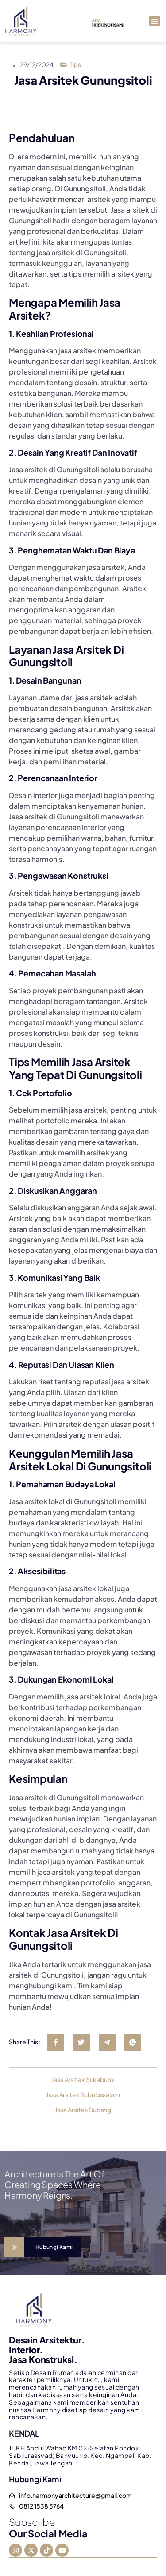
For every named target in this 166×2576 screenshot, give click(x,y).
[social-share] (55, 2042)
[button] (154, 21)
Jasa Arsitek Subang (83, 2110)
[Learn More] (42, 2247)
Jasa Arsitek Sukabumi (82, 2079)
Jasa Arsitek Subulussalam (83, 2094)
